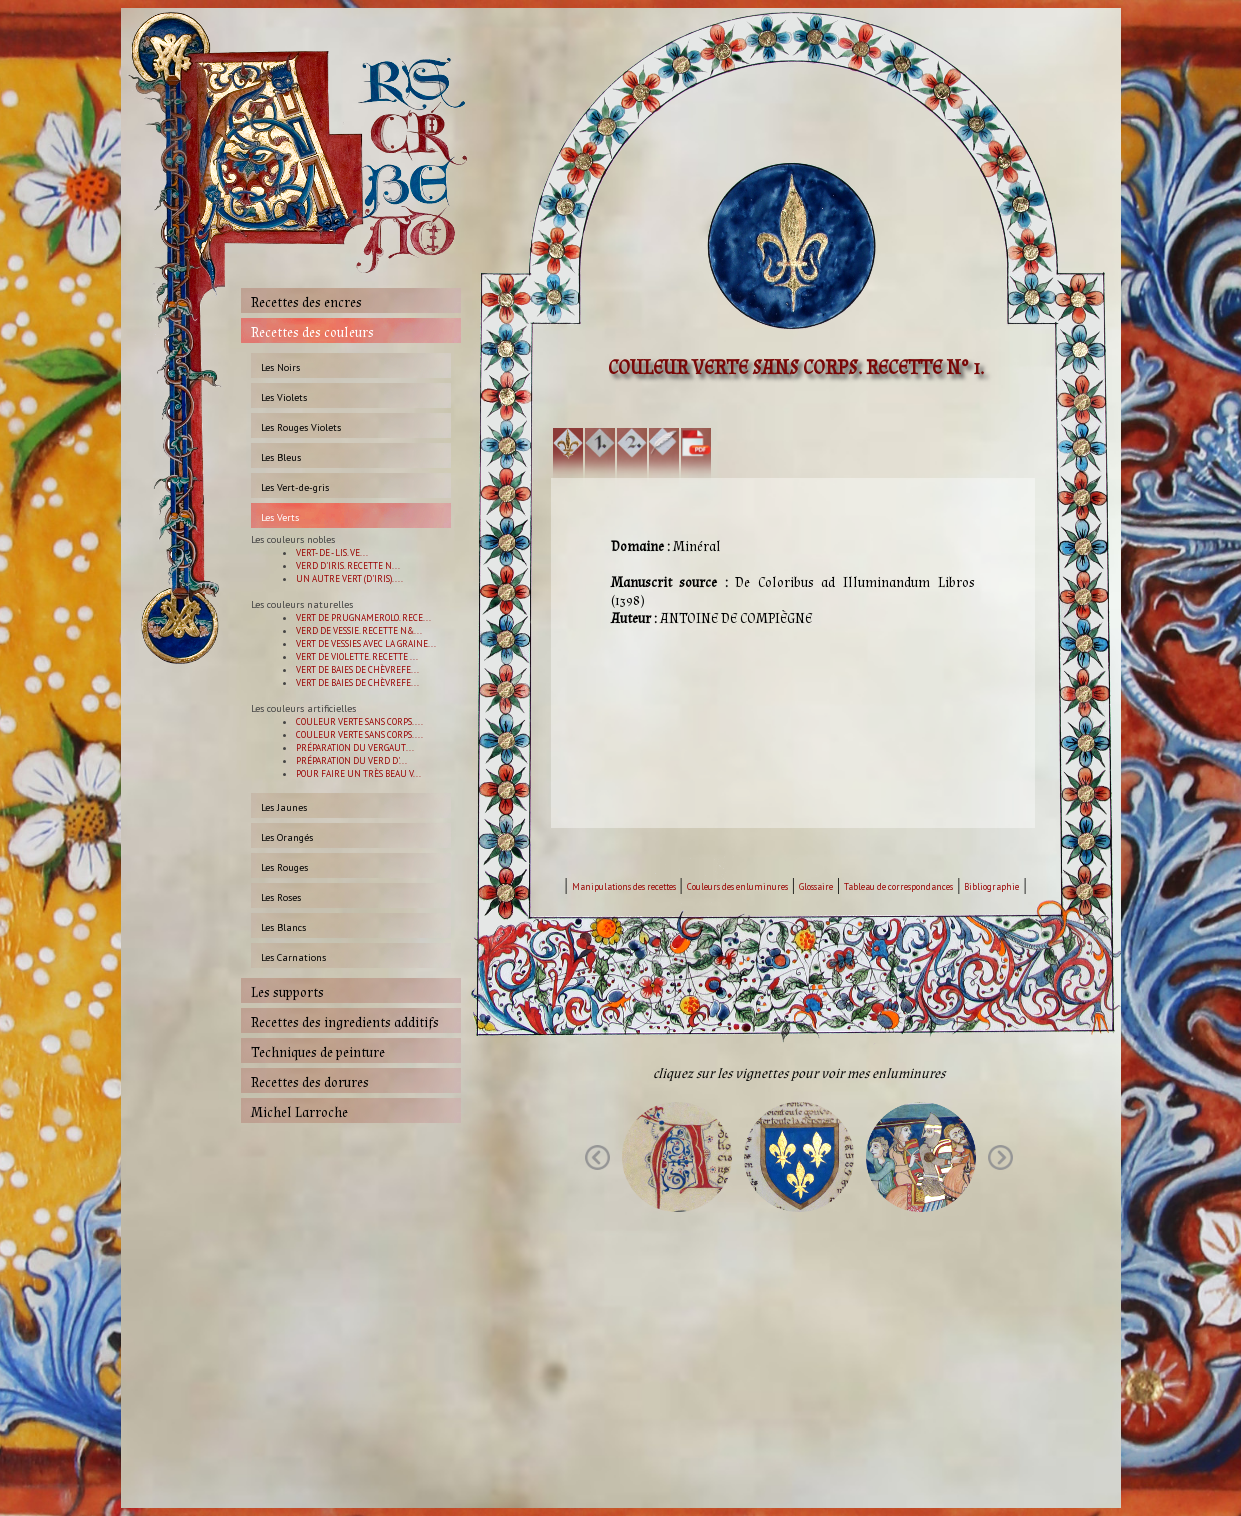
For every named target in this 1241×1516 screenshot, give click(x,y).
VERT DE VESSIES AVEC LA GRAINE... (366, 643)
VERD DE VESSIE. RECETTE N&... (359, 630)
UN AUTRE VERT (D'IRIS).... (349, 578)
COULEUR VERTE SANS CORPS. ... (359, 721)
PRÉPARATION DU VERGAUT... (355, 747)
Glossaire (816, 886)
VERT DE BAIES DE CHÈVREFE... (357, 669)
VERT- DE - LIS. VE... (332, 552)
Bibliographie (991, 886)
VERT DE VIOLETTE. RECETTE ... (357, 656)
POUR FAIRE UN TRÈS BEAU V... (358, 773)
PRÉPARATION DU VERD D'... (351, 760)
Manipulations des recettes (624, 886)
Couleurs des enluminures (737, 886)
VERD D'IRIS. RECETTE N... (348, 565)
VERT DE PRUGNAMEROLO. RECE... (363, 617)
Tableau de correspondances (898, 886)
